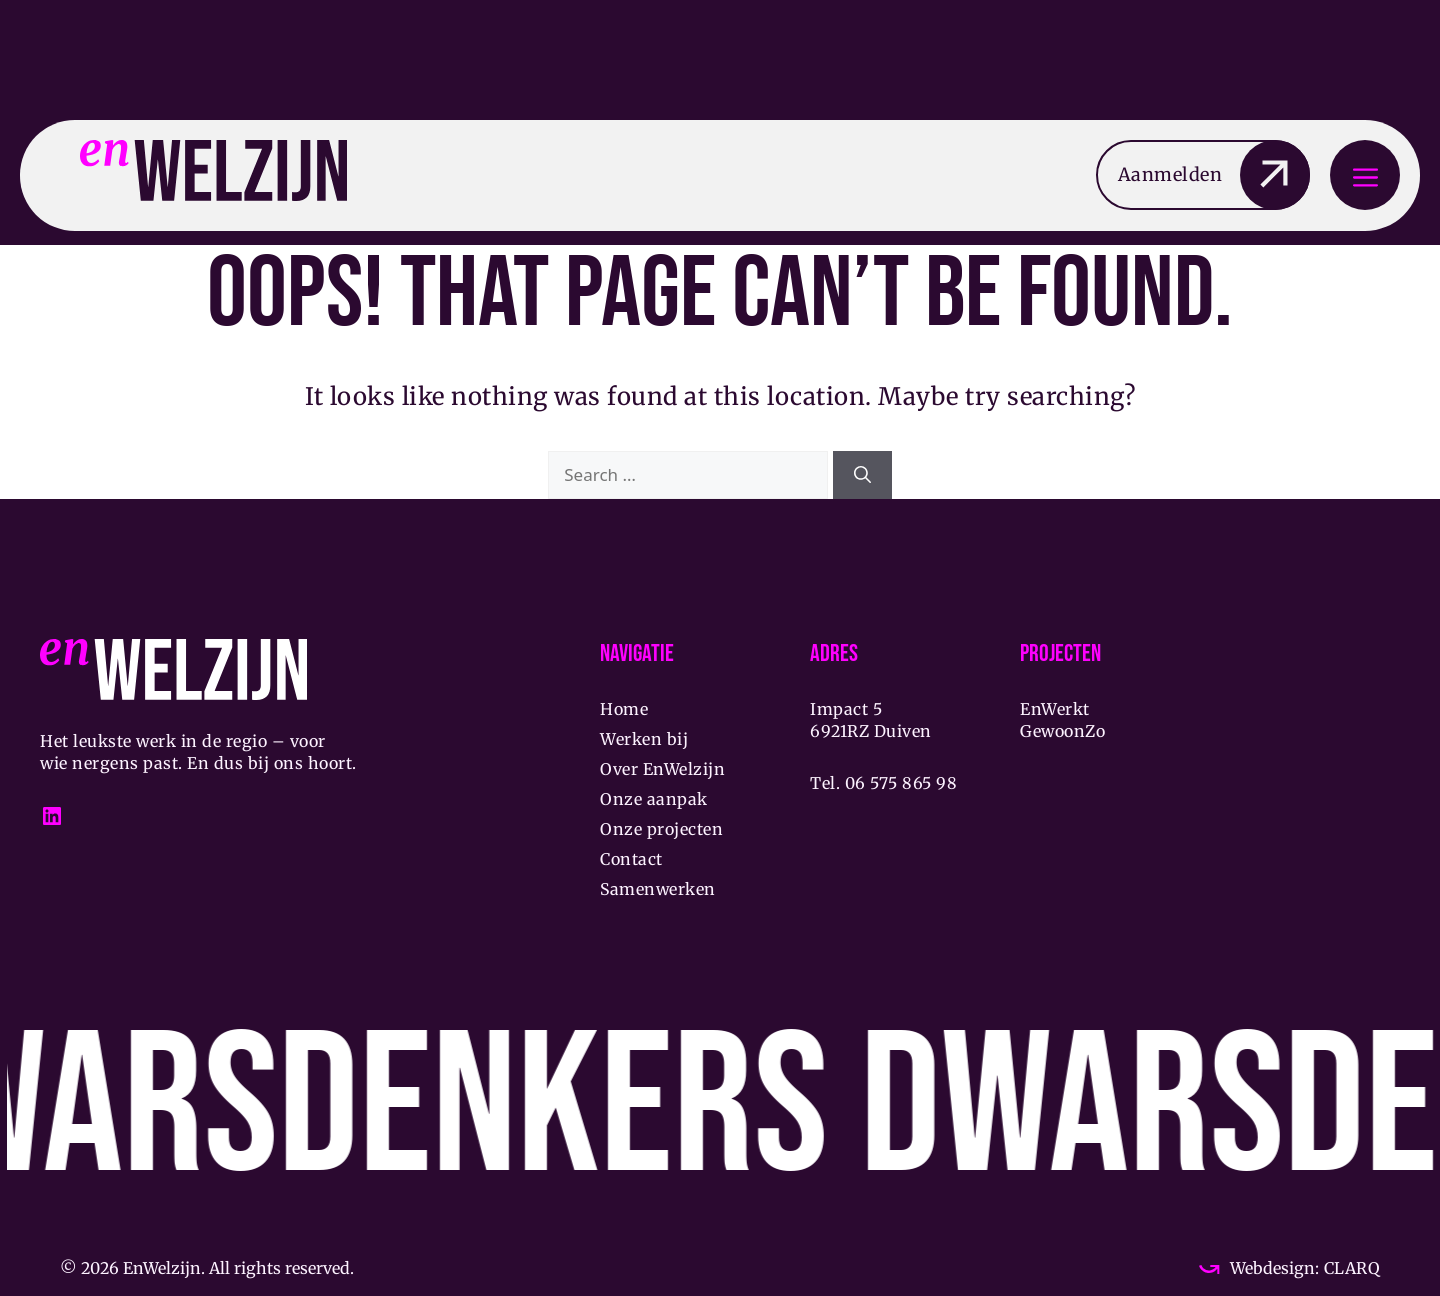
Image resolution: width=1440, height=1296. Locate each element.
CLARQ (1349, 1268)
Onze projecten (661, 829)
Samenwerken (658, 889)
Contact (631, 859)
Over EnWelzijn (662, 769)
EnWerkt (1055, 709)
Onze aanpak (654, 799)
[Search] (862, 475)
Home (624, 709)
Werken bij (644, 739)
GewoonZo (1062, 731)
